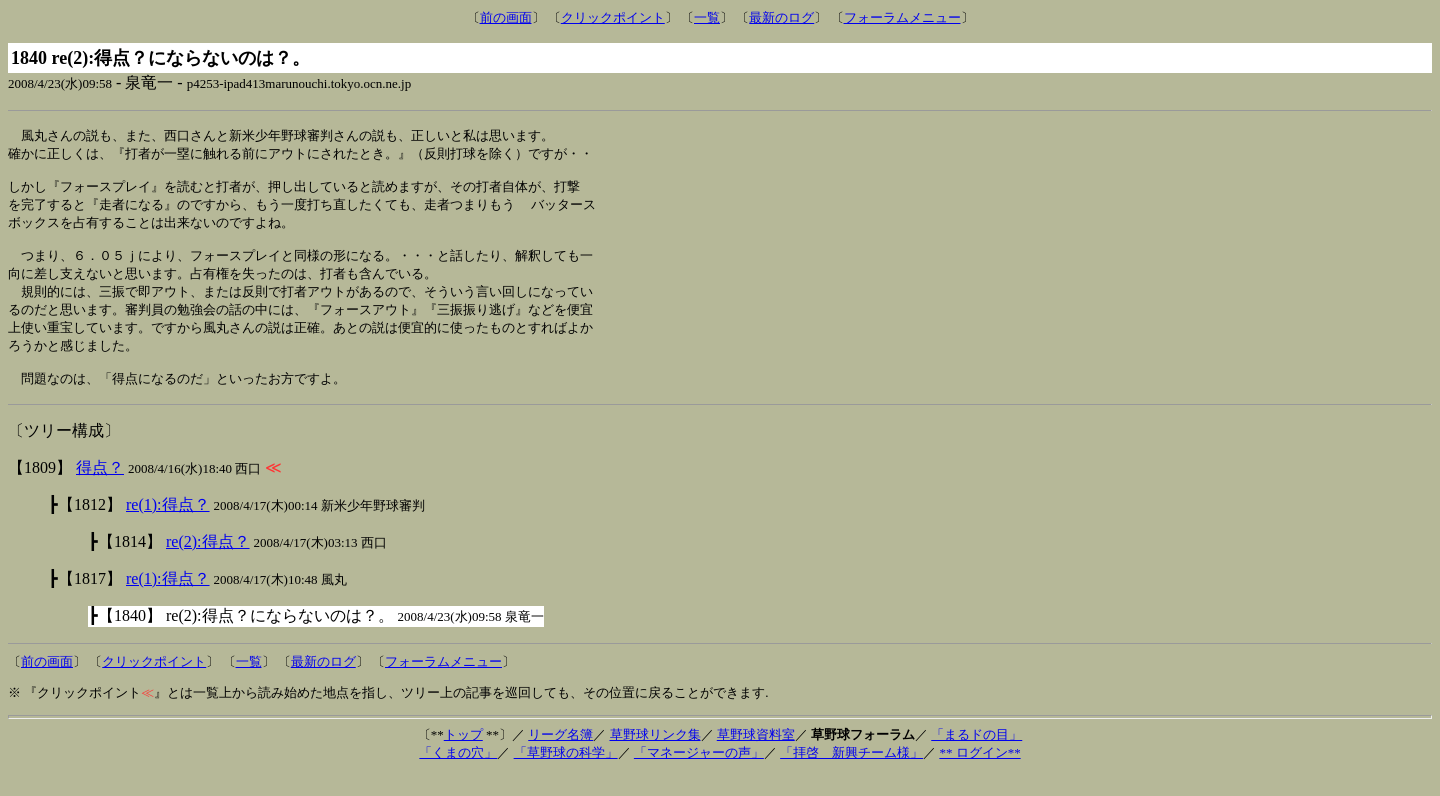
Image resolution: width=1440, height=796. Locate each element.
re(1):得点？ (168, 525)
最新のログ (781, 17)
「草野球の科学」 (566, 773)
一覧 (707, 17)
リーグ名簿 (560, 755)
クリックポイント (613, 17)
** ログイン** (979, 773)
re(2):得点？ (208, 562)
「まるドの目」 (976, 755)
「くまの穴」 (458, 773)
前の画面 (506, 17)
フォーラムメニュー (902, 17)
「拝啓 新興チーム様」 (851, 773)
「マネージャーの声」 (699, 773)
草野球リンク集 (655, 755)
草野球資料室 (756, 755)
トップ (463, 755)
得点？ (100, 488)
